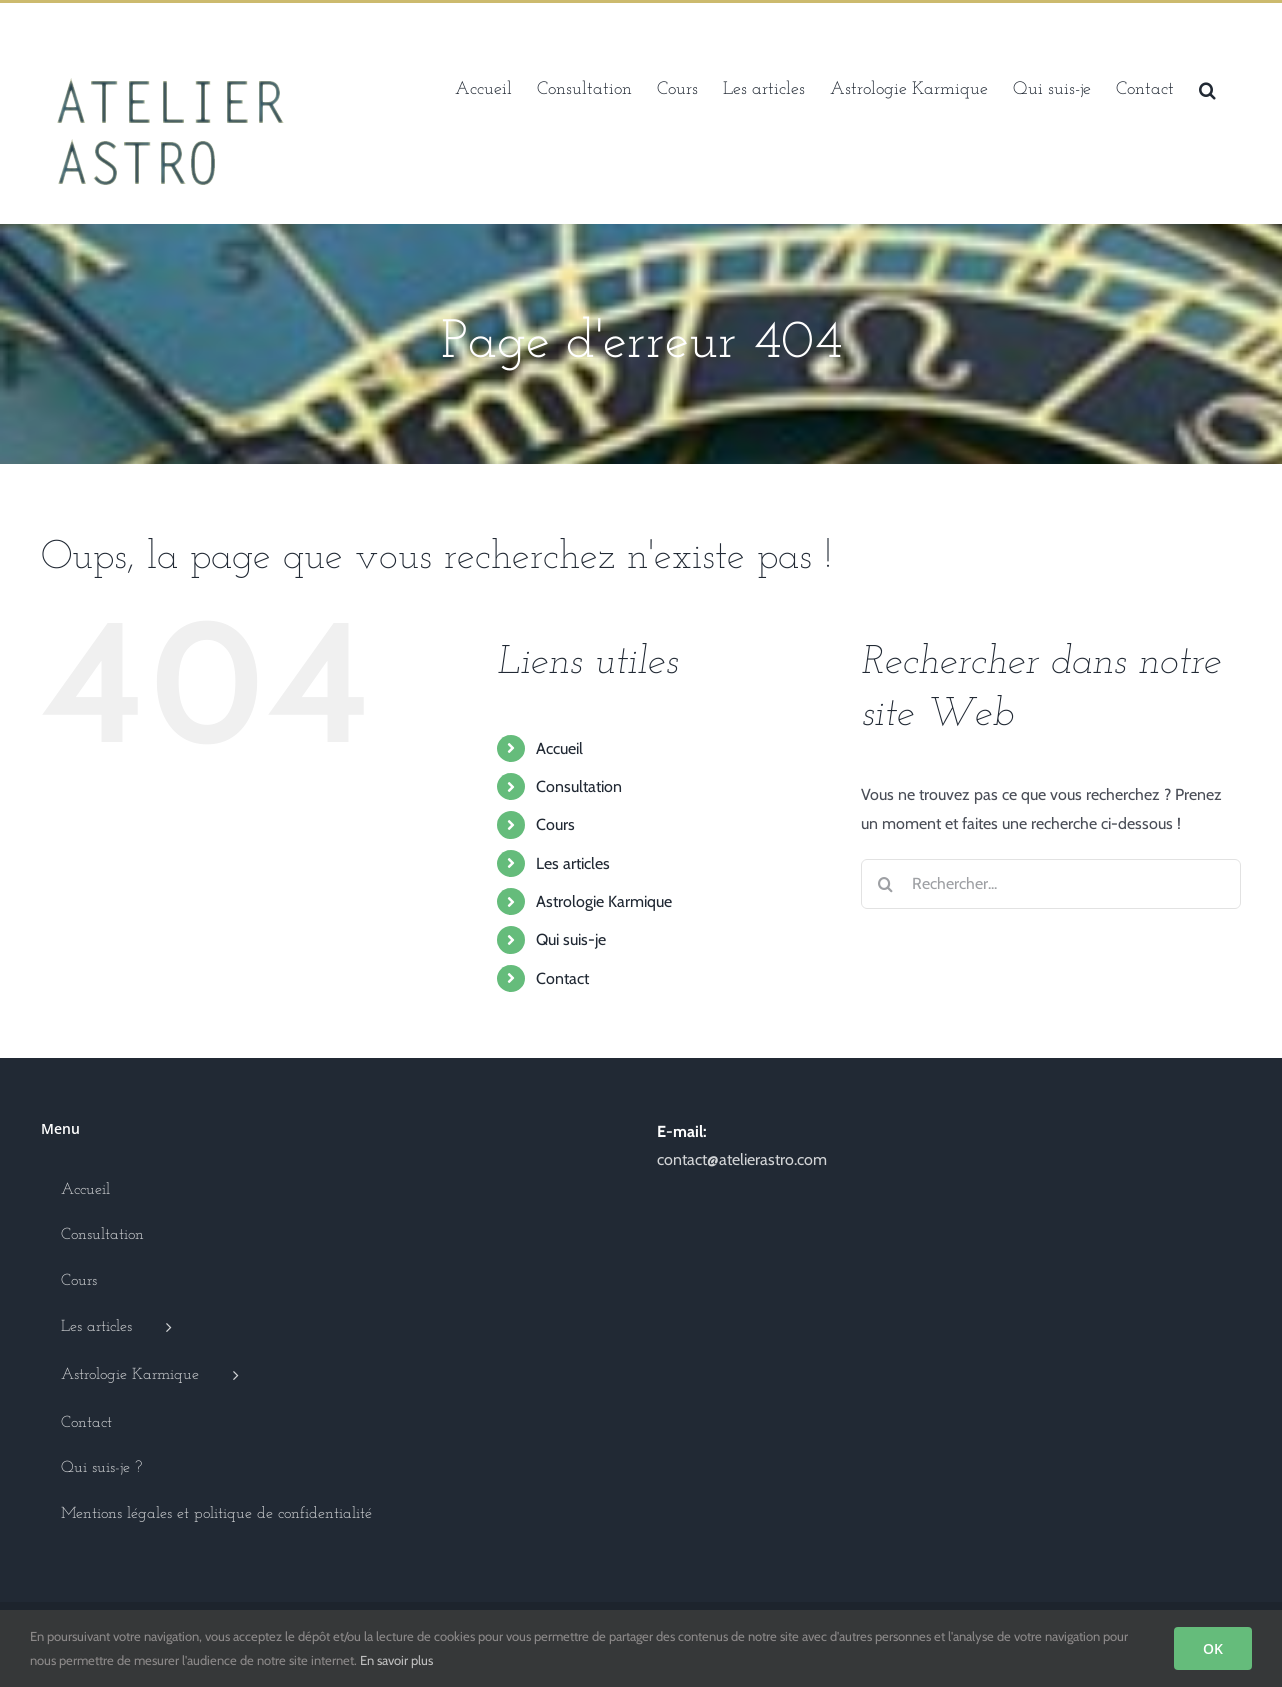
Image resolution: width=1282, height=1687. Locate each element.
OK (1213, 1648)
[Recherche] (886, 884)
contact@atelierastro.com (742, 1159)
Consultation (579, 786)
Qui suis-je (571, 939)
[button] (1207, 88)
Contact (562, 978)
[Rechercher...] (1051, 884)
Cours (555, 824)
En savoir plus (396, 1660)
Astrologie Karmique (604, 901)
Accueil (559, 748)
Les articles (573, 863)
